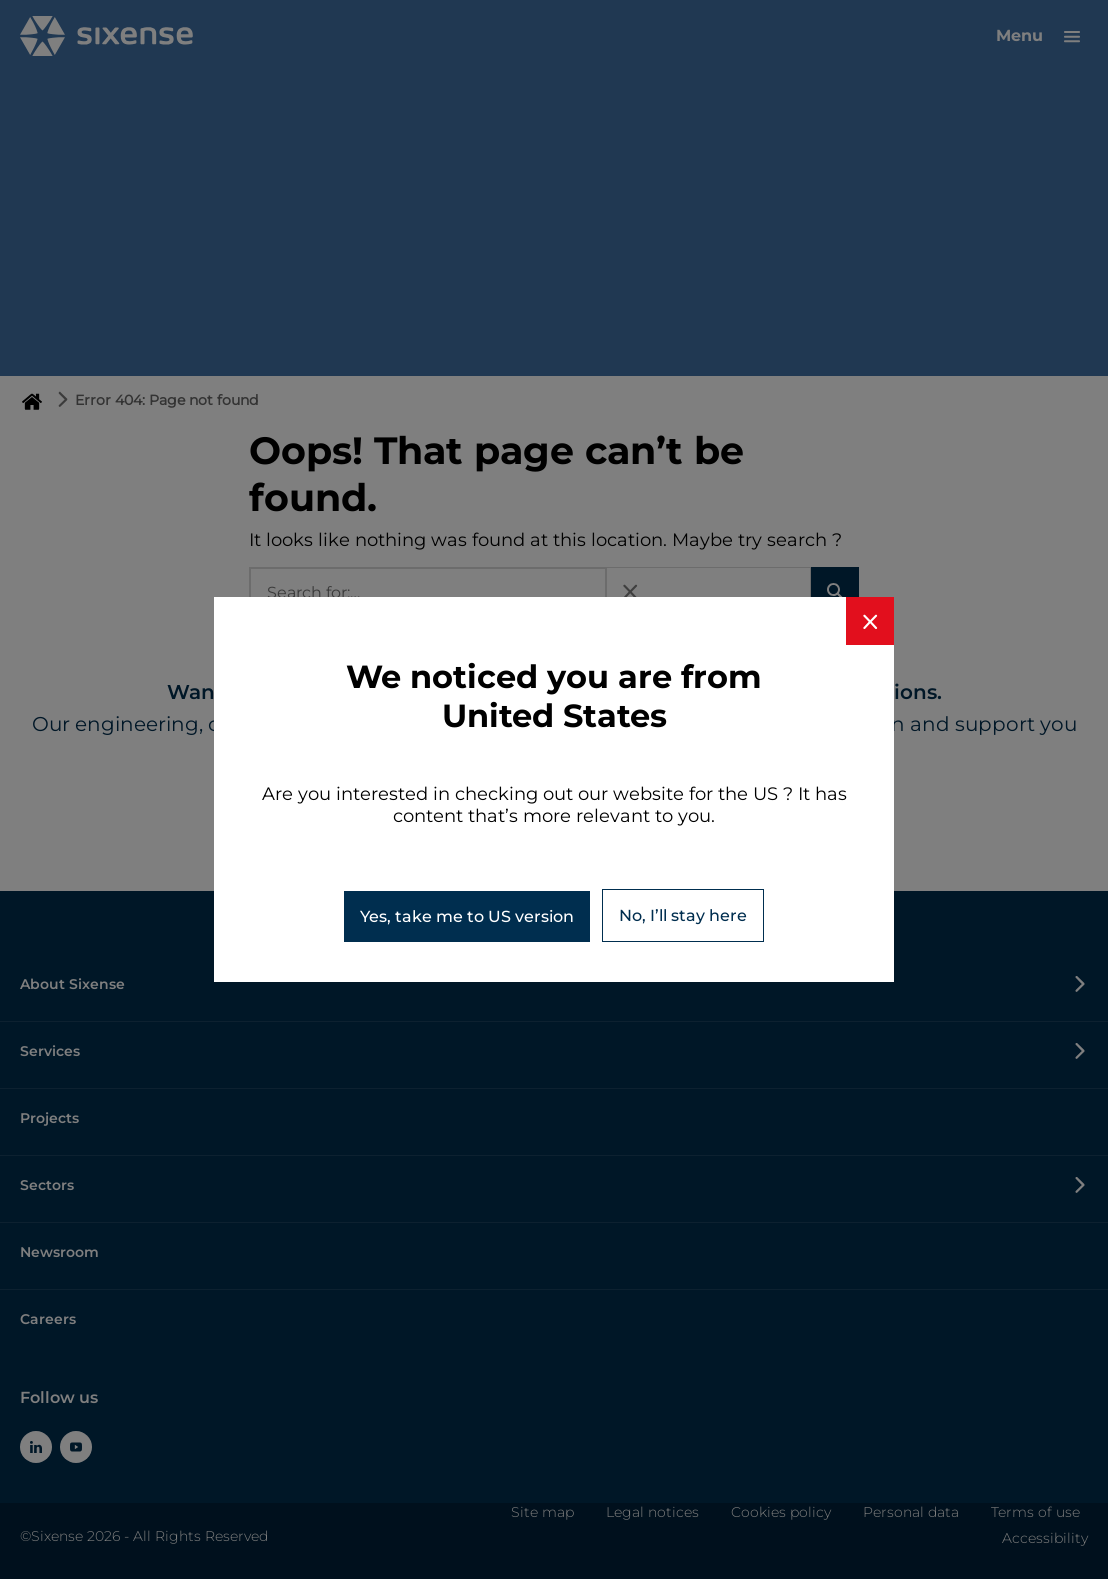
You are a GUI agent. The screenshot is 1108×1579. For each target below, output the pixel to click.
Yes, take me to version (467, 916)
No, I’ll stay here (683, 915)
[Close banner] (870, 621)
